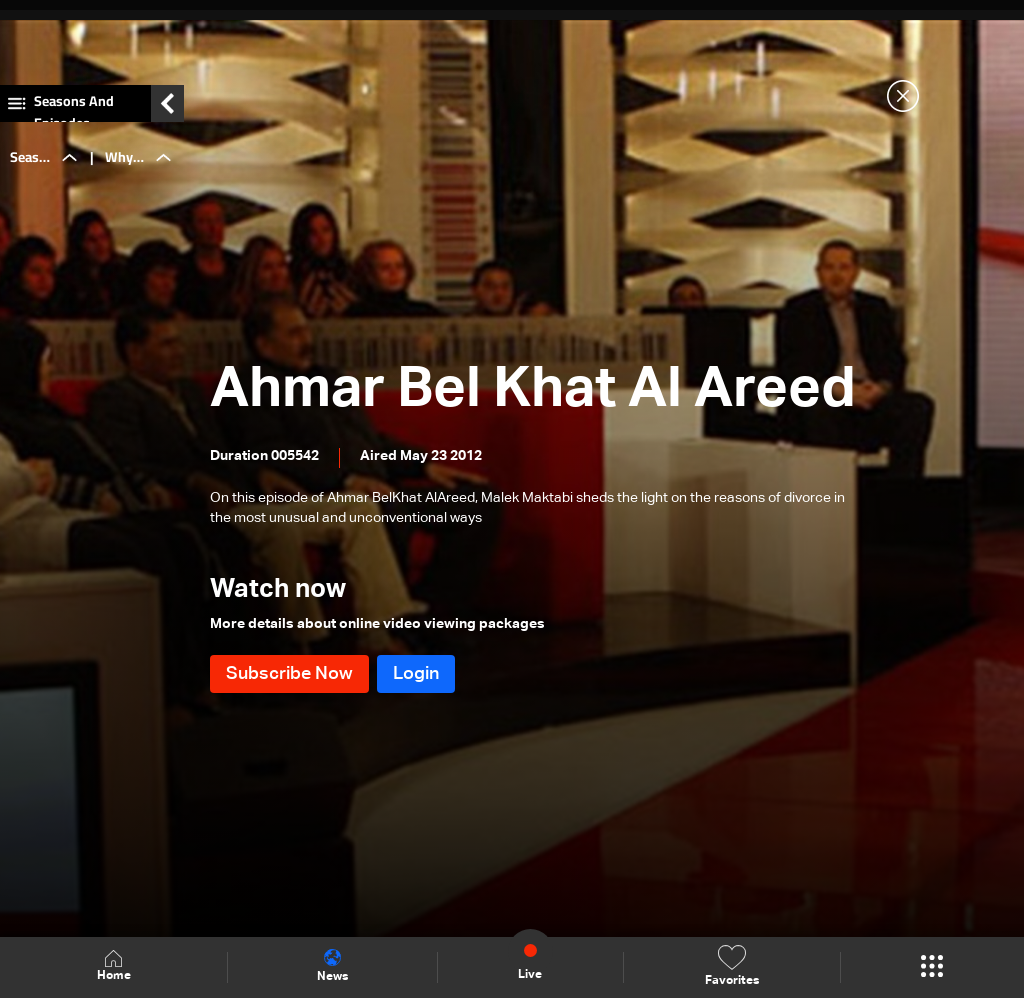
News (332, 966)
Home (114, 966)
